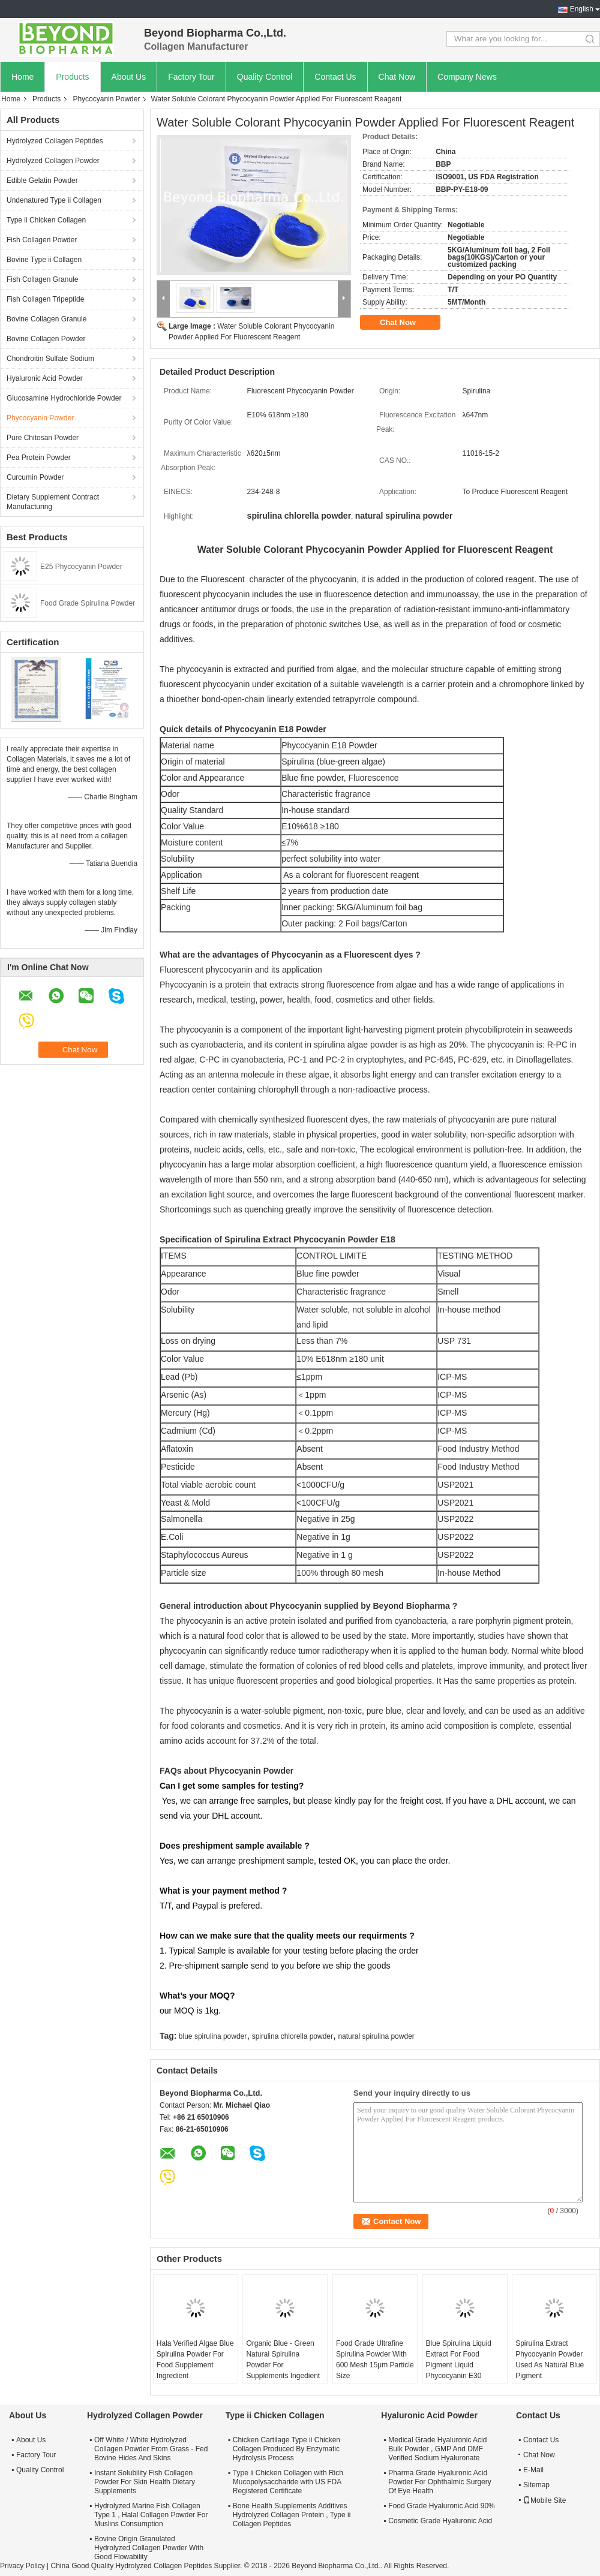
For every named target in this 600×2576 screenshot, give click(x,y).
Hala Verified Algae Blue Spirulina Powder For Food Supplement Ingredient (195, 2359)
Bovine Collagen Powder (46, 339)
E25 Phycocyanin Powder (81, 566)
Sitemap (536, 2485)
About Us (129, 77)
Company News (467, 77)
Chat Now (397, 77)
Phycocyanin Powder (106, 99)
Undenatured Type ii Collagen (54, 200)
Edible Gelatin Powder (42, 180)
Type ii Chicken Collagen (46, 220)
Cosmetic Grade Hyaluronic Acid (440, 2521)
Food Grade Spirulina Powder (87, 603)
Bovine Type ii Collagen (44, 259)
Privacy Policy (22, 2566)
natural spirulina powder (376, 2036)
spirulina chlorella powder (292, 2036)
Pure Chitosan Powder (43, 438)
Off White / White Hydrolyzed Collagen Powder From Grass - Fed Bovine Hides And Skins (151, 2449)
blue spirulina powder (213, 2036)
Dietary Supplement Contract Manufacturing (53, 502)
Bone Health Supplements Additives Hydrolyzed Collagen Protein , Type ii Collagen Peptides (292, 2515)
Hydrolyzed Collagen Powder (53, 161)
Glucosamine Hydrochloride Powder (64, 398)
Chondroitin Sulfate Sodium (50, 358)
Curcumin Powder (35, 477)
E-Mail (533, 2470)
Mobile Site (544, 2500)
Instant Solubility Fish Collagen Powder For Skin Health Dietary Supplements (144, 2482)
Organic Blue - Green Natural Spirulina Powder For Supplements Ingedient (283, 2359)
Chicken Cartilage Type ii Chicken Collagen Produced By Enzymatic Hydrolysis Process (286, 2449)
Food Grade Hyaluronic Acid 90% (441, 2506)
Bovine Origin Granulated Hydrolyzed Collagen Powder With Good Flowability (148, 2548)
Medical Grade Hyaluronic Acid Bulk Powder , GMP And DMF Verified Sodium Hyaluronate (437, 2449)
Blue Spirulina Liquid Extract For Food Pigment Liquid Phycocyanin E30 (458, 2359)
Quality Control (265, 77)
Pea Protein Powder (39, 457)
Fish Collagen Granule (42, 279)
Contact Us (335, 77)
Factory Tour (191, 77)
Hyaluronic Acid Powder (45, 378)
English (581, 9)
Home (22, 77)
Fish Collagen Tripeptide (45, 299)
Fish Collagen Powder (42, 240)
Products (72, 77)
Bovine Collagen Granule (46, 319)
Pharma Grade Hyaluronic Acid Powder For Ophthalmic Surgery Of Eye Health (439, 2482)
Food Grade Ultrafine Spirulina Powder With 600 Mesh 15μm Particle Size (375, 2359)
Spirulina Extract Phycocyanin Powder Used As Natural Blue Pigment (549, 2359)
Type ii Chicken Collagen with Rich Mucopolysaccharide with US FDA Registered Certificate (288, 2482)
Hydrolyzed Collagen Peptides (55, 141)
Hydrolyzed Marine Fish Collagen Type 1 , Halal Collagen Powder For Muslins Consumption (151, 2515)
